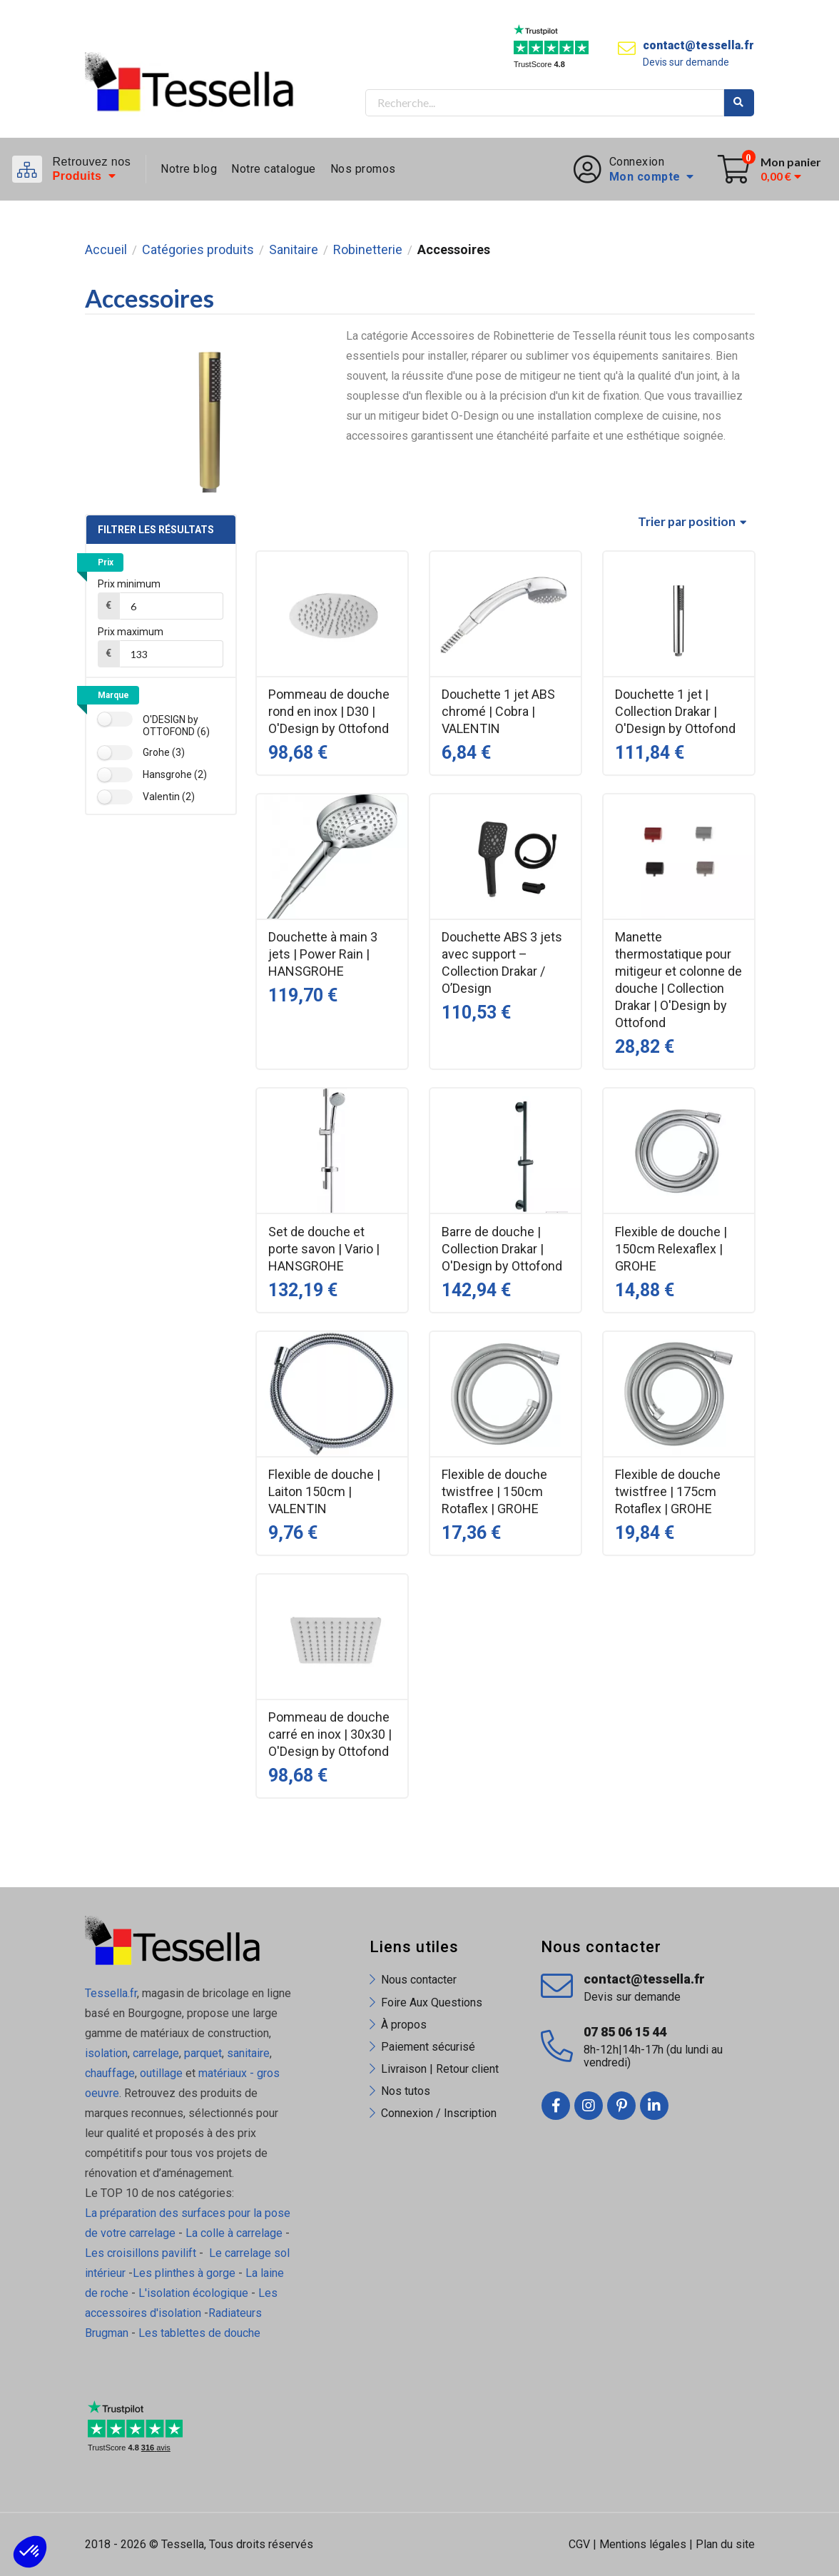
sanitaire (248, 2053)
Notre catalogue (273, 169)
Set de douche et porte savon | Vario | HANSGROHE (324, 1248)
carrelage (156, 2053)
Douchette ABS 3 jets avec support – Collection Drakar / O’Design (502, 962)
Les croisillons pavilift (140, 2253)
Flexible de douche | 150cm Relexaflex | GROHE (671, 1248)
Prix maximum (130, 632)
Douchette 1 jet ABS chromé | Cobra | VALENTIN (498, 711)
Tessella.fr (111, 1993)
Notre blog (189, 169)
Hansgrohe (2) (175, 774)
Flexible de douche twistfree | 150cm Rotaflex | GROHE (494, 1491)
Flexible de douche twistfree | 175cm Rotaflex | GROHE (668, 1491)
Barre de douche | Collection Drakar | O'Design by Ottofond (502, 1248)
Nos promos (363, 169)
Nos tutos (405, 2091)
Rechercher (739, 102)
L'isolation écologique (193, 2293)
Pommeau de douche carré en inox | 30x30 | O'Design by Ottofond (330, 1734)
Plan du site (725, 2544)
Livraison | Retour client (440, 2069)
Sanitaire (293, 249)
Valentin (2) (169, 796)
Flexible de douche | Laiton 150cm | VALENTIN (324, 1491)
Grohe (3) (164, 752)
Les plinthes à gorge (184, 2273)
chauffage (110, 2073)
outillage (161, 2073)
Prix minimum (129, 584)
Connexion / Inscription (439, 2113)
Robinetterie (367, 249)
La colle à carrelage (234, 2233)
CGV (579, 2544)
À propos (404, 2024)
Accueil (106, 249)
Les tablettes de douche (200, 2333)
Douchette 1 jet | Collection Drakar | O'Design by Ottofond (675, 711)
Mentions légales (642, 2544)
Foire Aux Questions (431, 2002)
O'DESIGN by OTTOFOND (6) (176, 725)
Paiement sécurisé (428, 2047)
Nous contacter (419, 1979)
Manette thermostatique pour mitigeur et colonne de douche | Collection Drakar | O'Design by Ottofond (678, 979)
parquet (203, 2053)
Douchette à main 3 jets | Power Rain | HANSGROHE (322, 954)
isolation (106, 2053)
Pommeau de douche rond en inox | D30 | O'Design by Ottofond (329, 711)
